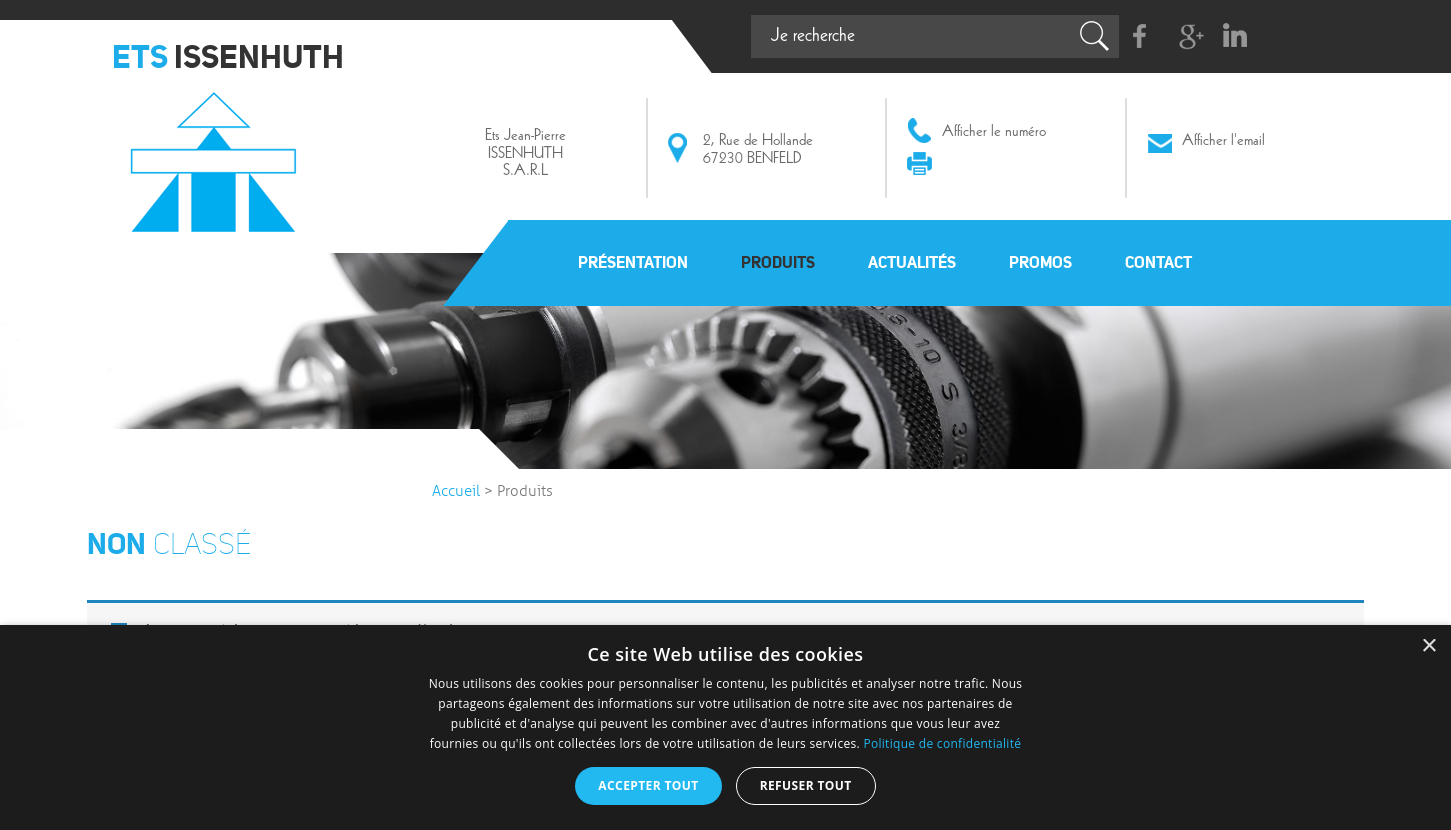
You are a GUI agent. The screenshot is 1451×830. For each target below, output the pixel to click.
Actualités (912, 262)
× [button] (1428, 646)
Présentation (633, 262)
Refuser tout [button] (806, 785)
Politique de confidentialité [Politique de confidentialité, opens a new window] (942, 743)
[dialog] (725, 727)
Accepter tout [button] (648, 785)
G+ (1187, 36)
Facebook (1140, 36)
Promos (1040, 262)
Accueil (456, 491)
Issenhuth (218, 153)
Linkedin (1234, 36)
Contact (1158, 262)
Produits (778, 262)
